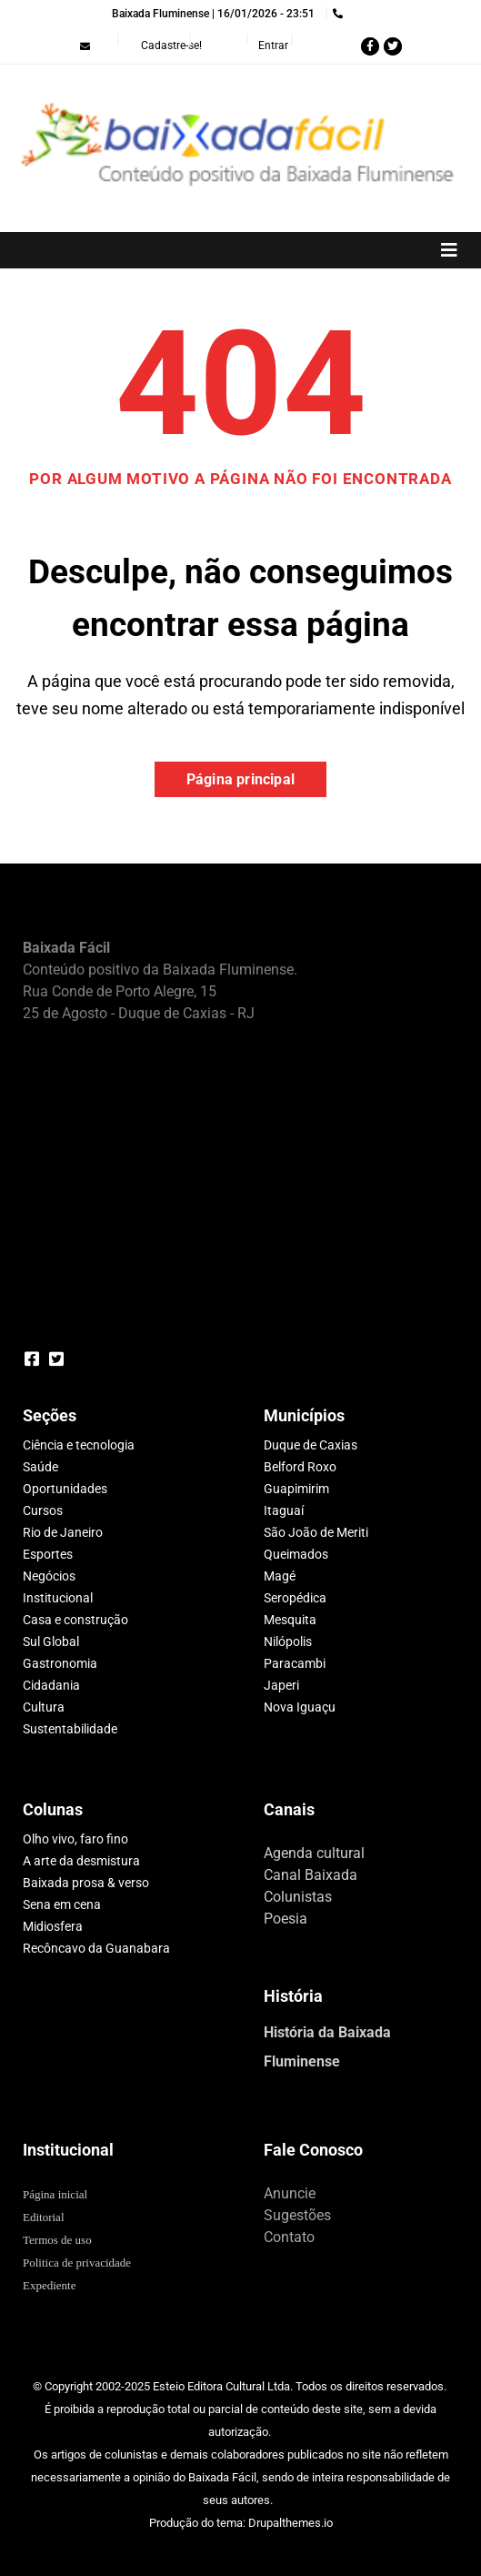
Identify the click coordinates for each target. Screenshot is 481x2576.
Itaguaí (284, 1510)
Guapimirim (296, 1488)
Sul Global (51, 1641)
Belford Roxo (300, 1467)
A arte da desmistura (81, 1861)
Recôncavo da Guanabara (96, 1948)
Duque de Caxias (310, 1445)
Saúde (40, 1467)
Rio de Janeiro (63, 1532)
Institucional (58, 1598)
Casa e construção (75, 1619)
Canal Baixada (310, 1875)
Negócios (49, 1576)
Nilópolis (288, 1641)
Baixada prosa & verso (86, 1882)
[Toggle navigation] (240, 250)
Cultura (44, 1707)
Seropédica (295, 1598)
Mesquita (290, 1619)
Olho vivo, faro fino (75, 1839)
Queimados (296, 1554)
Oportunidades (65, 1488)
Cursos (43, 1510)
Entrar (273, 45)
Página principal (240, 779)
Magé (280, 1576)
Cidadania (51, 1685)
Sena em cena (62, 1904)
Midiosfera (53, 1926)
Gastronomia (60, 1663)
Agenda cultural (314, 1853)
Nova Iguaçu (300, 1707)
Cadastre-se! (171, 45)
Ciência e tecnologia (79, 1445)
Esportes (48, 1554)
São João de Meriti (316, 1532)
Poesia (285, 1918)
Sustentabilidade (70, 1729)
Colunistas (298, 1896)
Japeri (281, 1685)
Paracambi (295, 1663)
